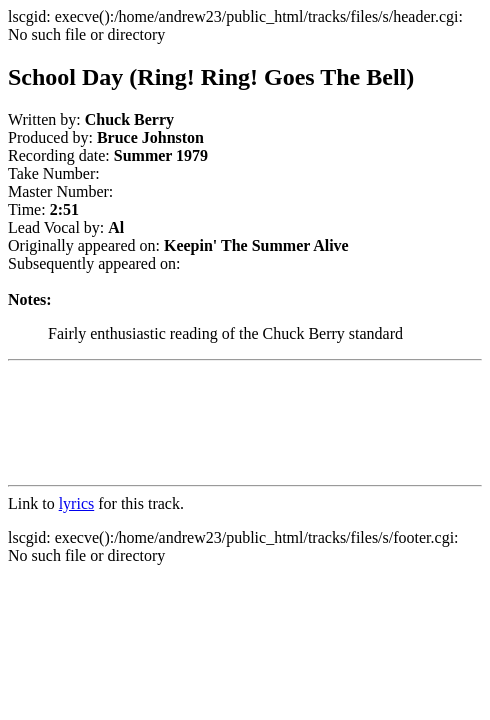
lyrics (77, 503)
